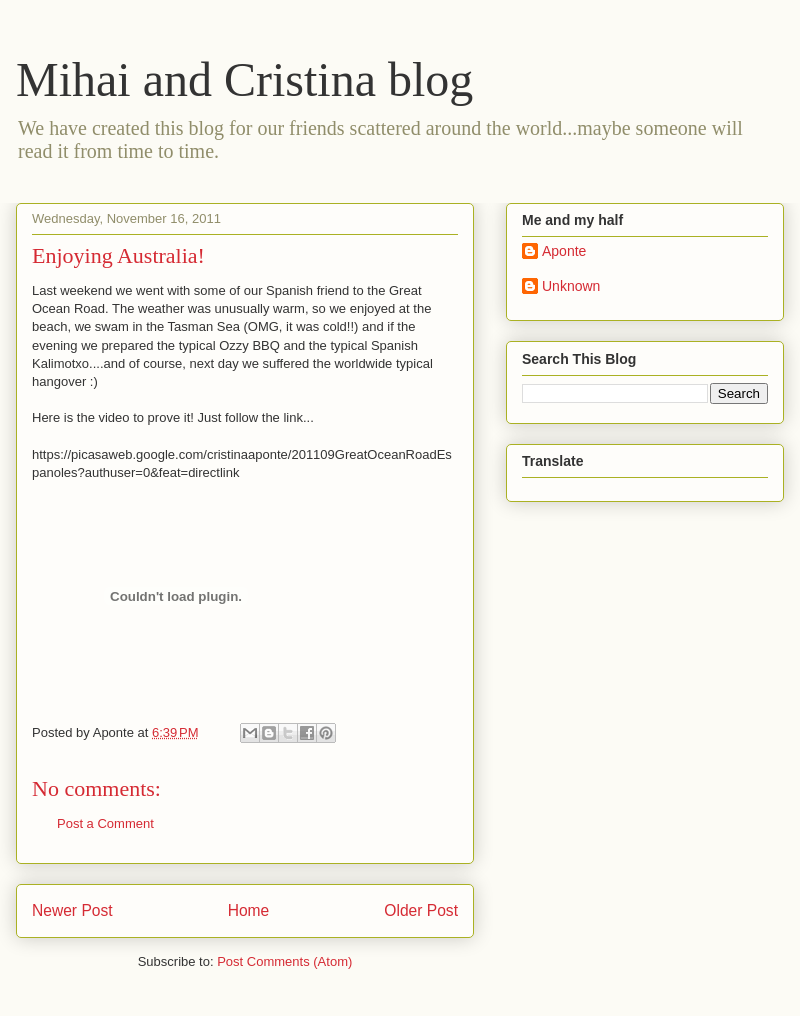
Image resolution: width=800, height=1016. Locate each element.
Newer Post (72, 910)
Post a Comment (105, 823)
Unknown (571, 286)
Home (249, 910)
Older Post (421, 910)
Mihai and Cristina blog (244, 79)
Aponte (564, 251)
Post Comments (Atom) (284, 961)
